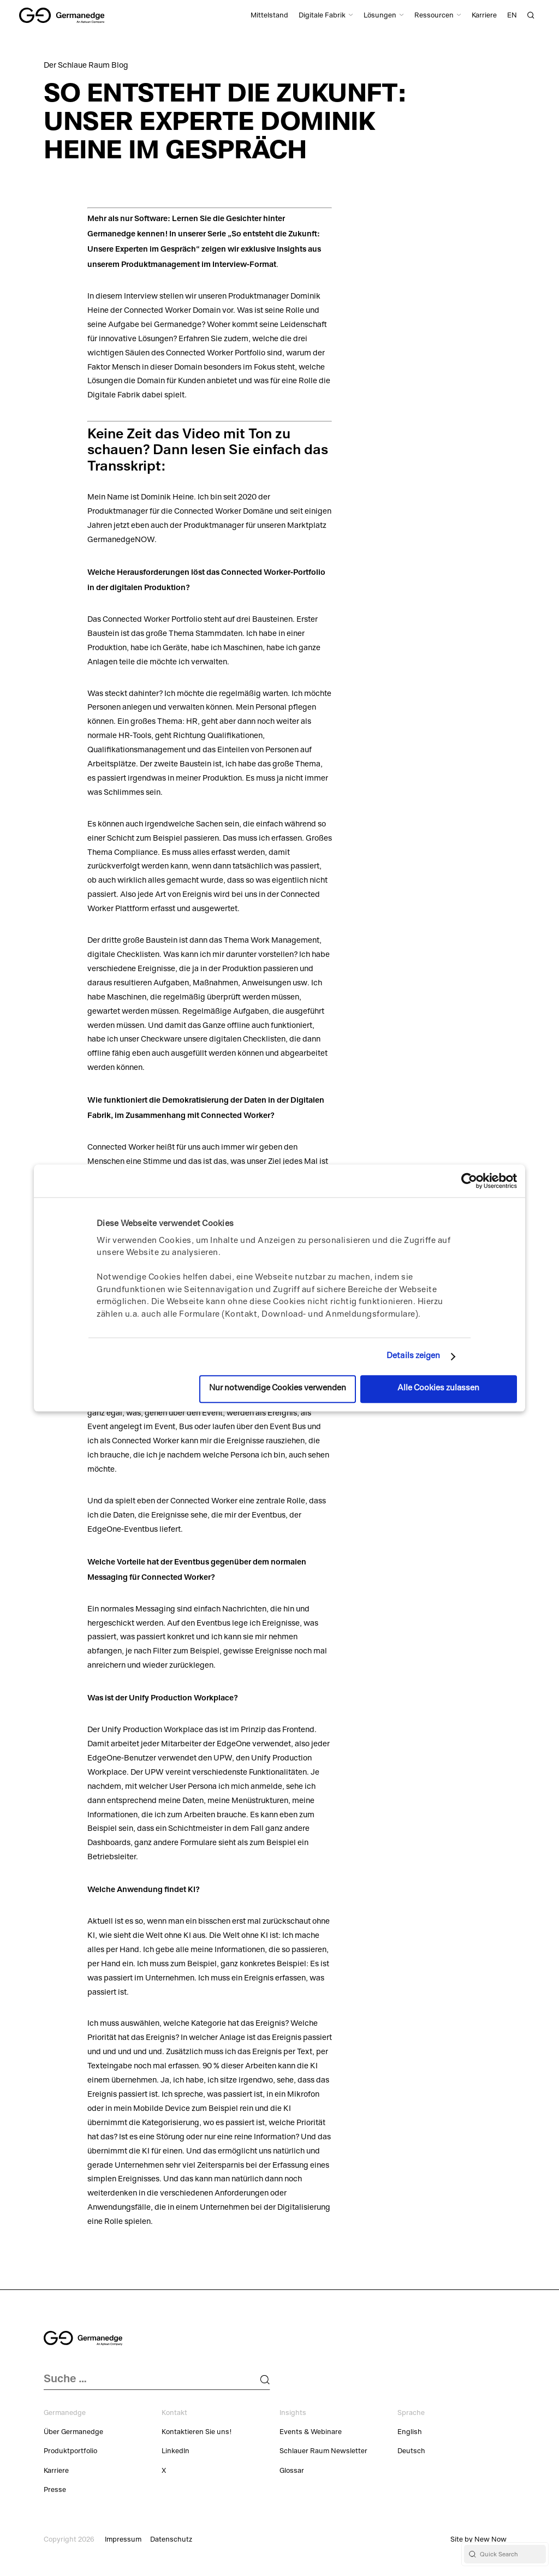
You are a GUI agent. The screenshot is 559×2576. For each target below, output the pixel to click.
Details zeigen (413, 1356)
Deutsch (411, 2451)
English (409, 2432)
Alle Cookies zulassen (438, 1388)
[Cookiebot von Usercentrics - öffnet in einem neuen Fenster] (469, 1181)
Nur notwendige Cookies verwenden (277, 1388)
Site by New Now (478, 2540)
